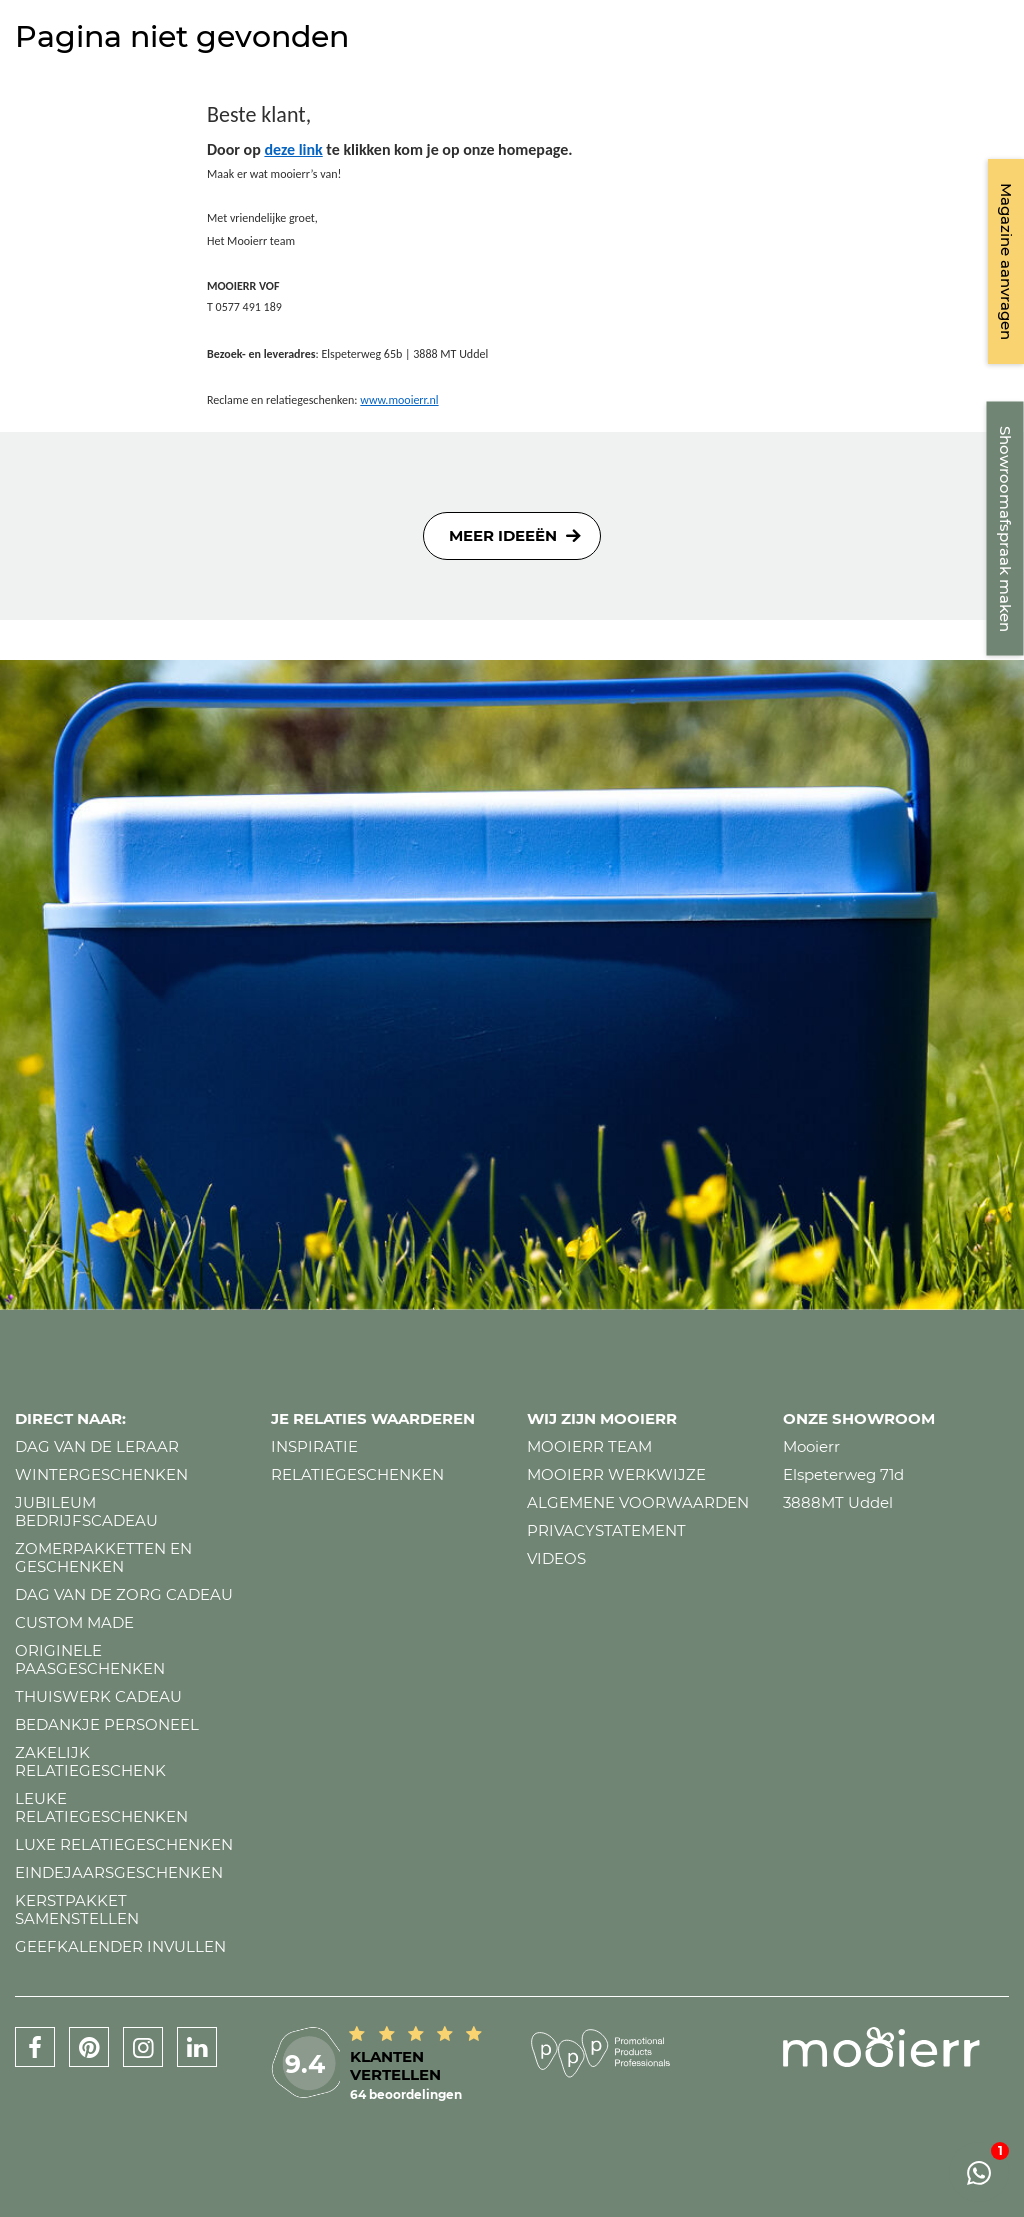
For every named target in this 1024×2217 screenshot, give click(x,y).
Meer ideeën (503, 535)
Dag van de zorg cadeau (124, 1594)
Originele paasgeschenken (90, 1659)
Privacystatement (606, 1530)
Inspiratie (314, 1446)
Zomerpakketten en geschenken (103, 1557)
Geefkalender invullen (120, 1946)
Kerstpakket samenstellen (77, 1909)
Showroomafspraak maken (1005, 529)
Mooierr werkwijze (616, 1474)
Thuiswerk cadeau (98, 1696)
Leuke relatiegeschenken (101, 1807)
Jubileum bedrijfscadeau (86, 1511)
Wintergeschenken (101, 1474)
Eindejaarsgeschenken (119, 1872)
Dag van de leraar (97, 1446)
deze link (293, 149)
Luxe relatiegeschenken (124, 1844)
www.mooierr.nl (399, 400)
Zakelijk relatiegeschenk (90, 1761)
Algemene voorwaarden (638, 1502)
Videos (556, 1558)
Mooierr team (589, 1446)
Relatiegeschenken (357, 1474)
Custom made (74, 1622)
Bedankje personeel (107, 1724)
